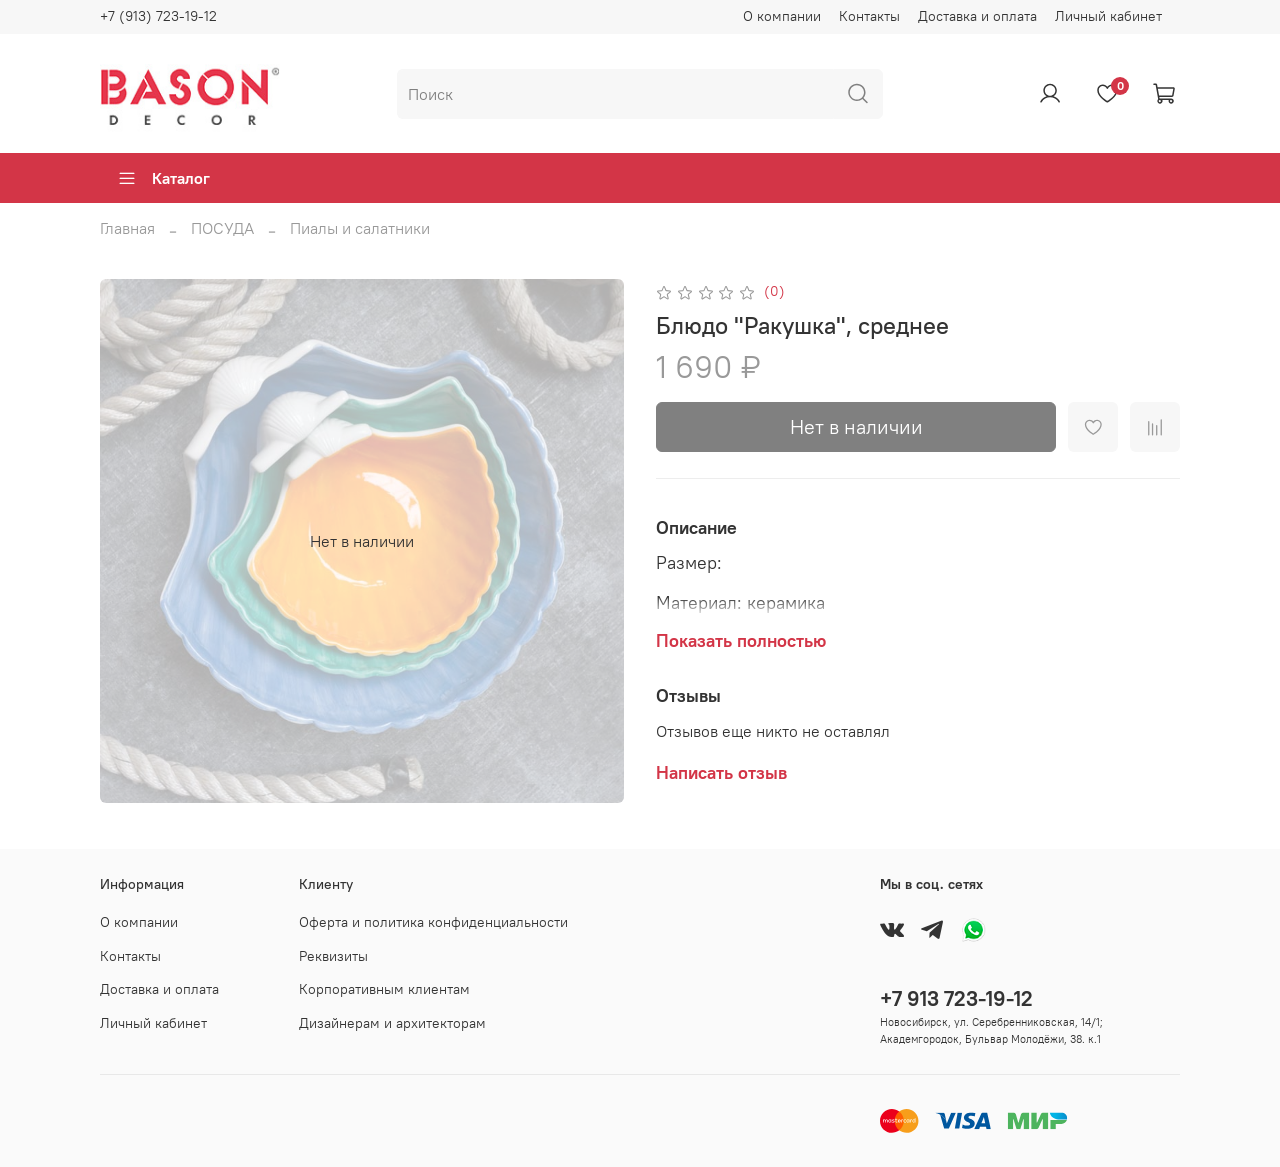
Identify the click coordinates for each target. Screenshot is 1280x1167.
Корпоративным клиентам (384, 989)
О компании (782, 16)
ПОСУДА (222, 228)
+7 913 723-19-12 (956, 998)
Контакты (869, 16)
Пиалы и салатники (360, 228)
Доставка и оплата (977, 16)
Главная (127, 228)
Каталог (163, 178)
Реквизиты (333, 956)
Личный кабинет (1108, 16)
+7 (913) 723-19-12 (158, 16)
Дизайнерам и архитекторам (392, 1023)
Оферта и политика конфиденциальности (433, 922)
